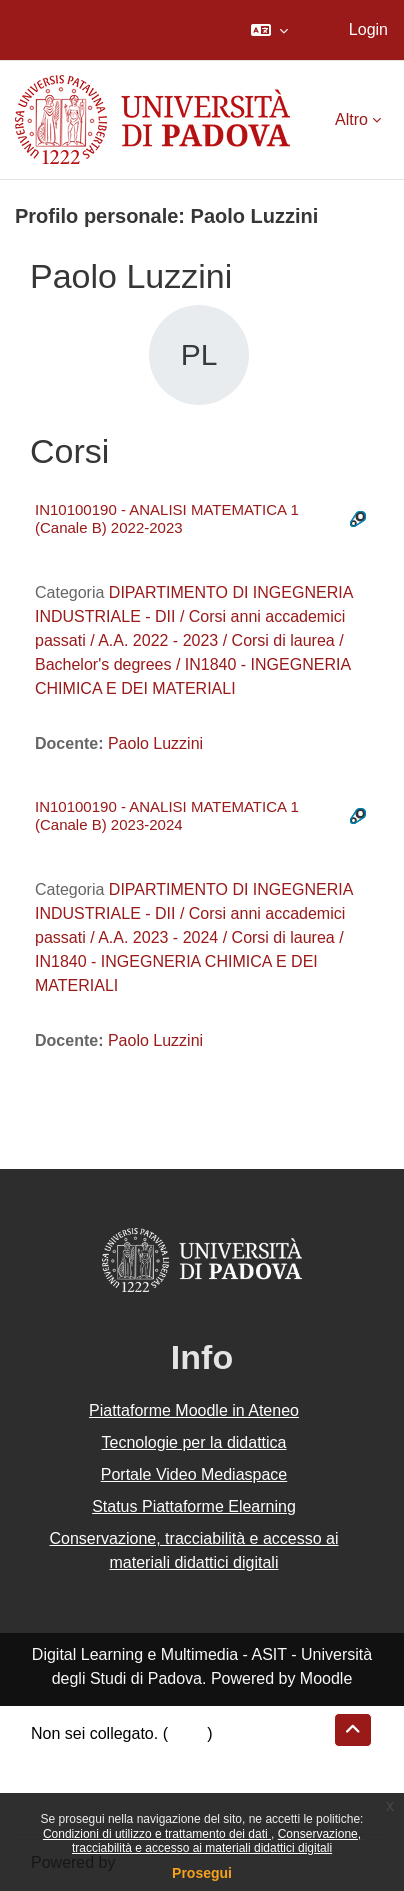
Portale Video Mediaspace (194, 1474)
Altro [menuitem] (351, 119)
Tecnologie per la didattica (193, 1442)
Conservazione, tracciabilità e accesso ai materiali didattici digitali (216, 1841)
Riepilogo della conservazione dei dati (165, 1757)
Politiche (61, 1781)
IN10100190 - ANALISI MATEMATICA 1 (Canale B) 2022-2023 (167, 518)
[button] (269, 30)
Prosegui (202, 1873)
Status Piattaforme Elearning (194, 1506)
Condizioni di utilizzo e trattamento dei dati (157, 1834)
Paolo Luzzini (155, 743)
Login (368, 29)
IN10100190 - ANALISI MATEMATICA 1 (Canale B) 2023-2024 (167, 815)
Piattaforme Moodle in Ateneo (194, 1410)
